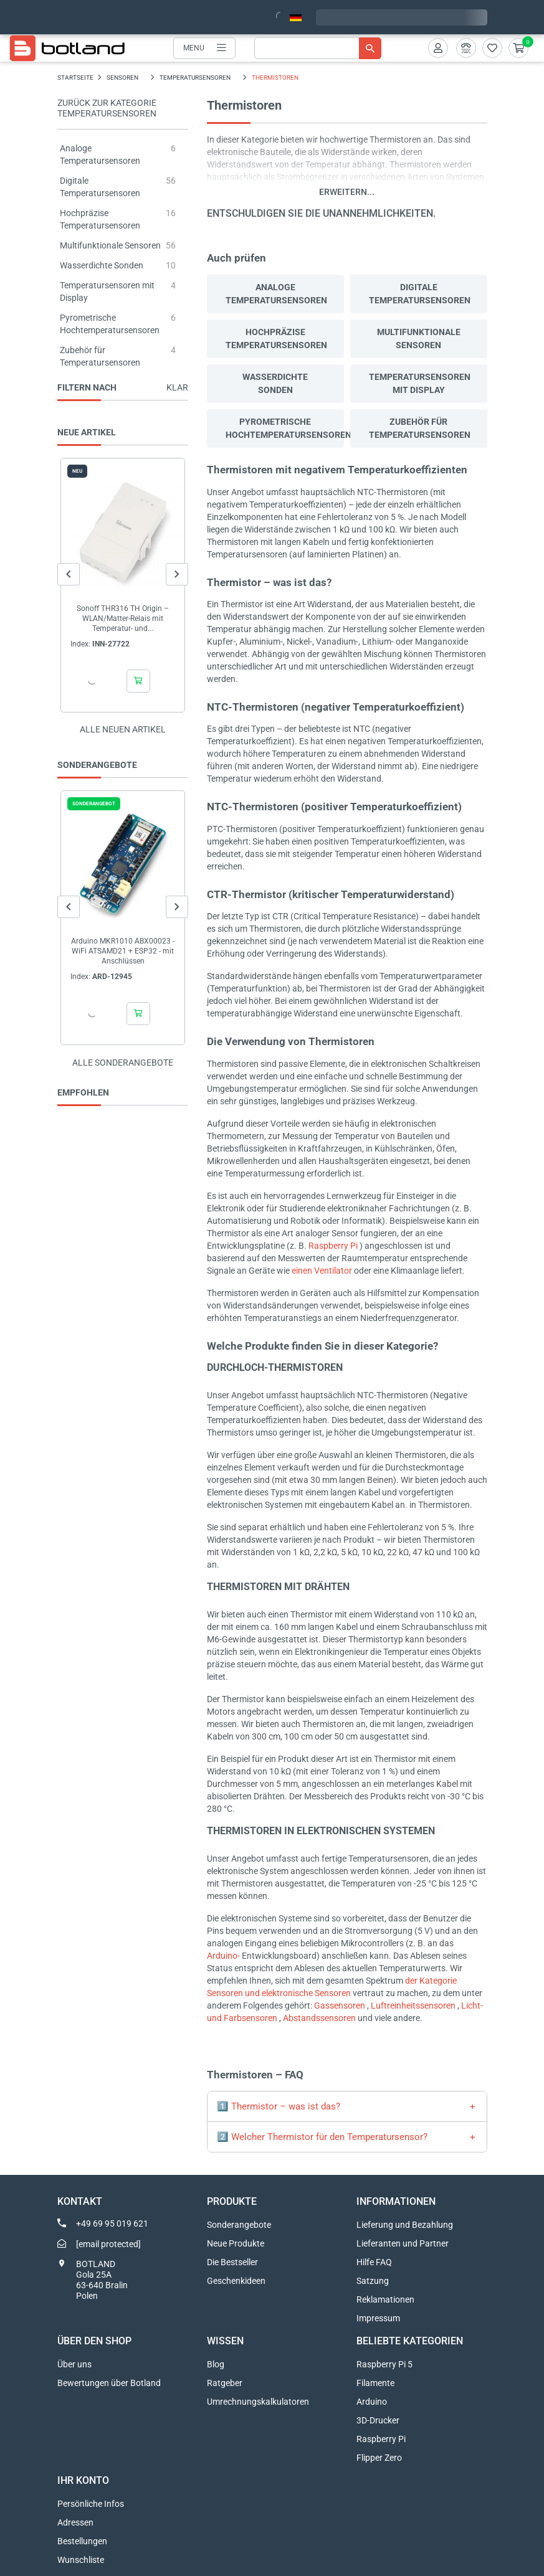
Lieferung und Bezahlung (404, 2225)
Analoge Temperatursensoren (276, 293)
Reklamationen (385, 2299)
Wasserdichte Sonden (101, 265)
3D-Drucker (377, 2420)
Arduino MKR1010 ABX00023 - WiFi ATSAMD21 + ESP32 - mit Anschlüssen (122, 951)
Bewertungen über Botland (109, 2383)
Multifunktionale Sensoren (110, 245)
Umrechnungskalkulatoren (258, 2402)
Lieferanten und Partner (402, 2243)
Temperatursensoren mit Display (419, 383)
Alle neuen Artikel (123, 729)
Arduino (371, 2402)
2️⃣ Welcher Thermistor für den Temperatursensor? (322, 2137)
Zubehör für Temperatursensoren (419, 428)
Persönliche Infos (90, 2504)
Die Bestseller (232, 2262)
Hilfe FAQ (374, 2262)
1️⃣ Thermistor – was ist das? (278, 2106)
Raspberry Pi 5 (384, 2364)
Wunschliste (80, 2560)
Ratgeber (224, 2383)
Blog (215, 2364)
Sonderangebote (239, 2225)
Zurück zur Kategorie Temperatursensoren (106, 108)
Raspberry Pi (333, 1246)
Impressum (378, 2318)
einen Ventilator (322, 1271)
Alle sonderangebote (122, 1063)
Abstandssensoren (319, 2018)
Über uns (74, 2364)
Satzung (372, 2281)
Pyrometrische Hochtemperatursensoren (285, 428)
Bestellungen (82, 2541)
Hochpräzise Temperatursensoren (276, 338)
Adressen (75, 2522)
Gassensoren (339, 2005)
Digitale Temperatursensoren (419, 293)
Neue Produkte (235, 2243)
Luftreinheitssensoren (413, 2005)
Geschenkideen (236, 2281)
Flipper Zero (379, 2458)
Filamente (375, 2383)
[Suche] (317, 48)
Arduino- (223, 1956)
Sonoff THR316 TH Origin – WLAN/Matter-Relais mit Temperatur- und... (123, 618)
